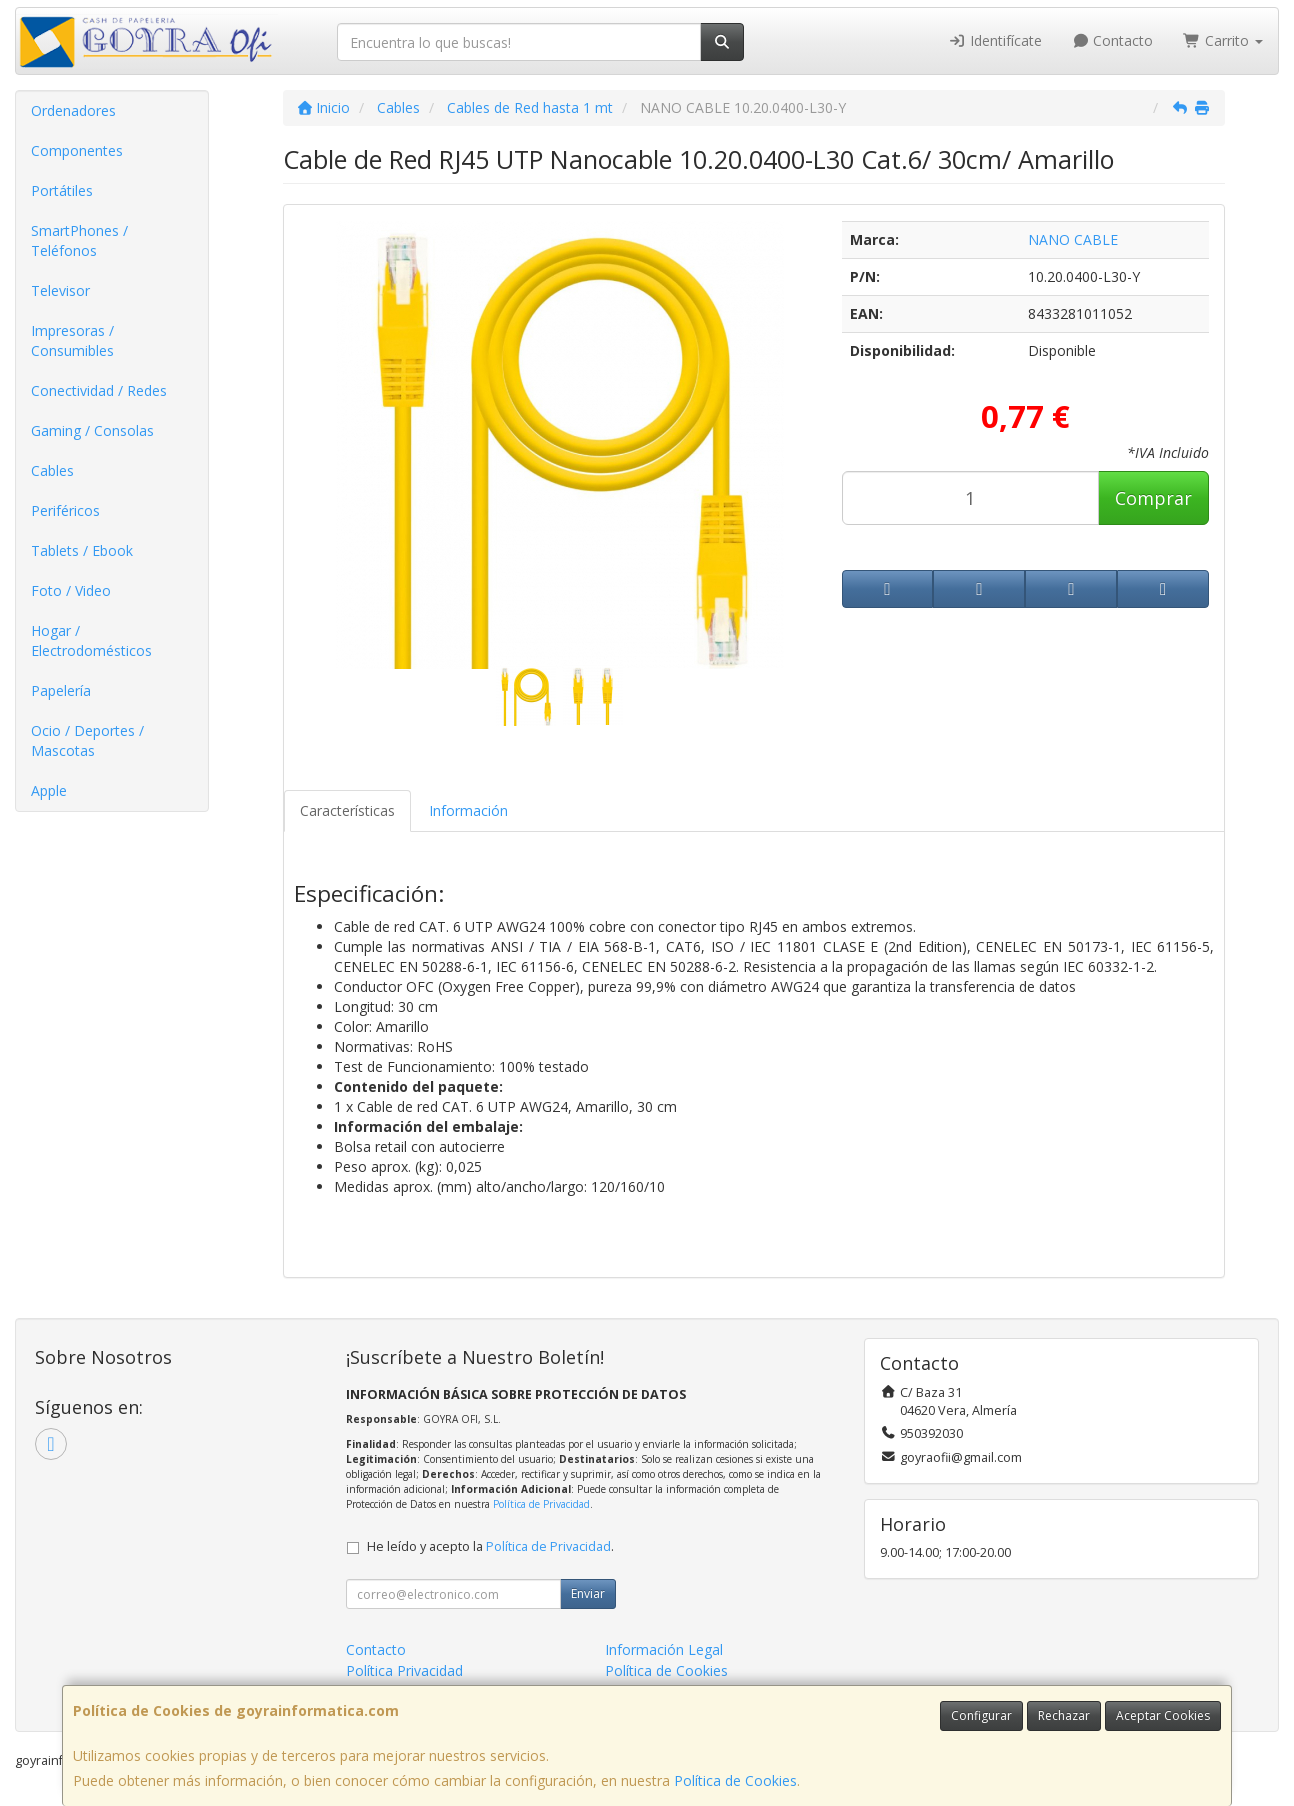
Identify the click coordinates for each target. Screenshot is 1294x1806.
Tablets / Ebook (82, 550)
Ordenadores (73, 110)
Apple (49, 790)
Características (347, 810)
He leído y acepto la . (490, 1546)
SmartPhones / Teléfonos (79, 240)
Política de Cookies (735, 1780)
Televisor (60, 290)
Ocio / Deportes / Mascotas (87, 740)
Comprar (1153, 498)
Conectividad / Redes (99, 390)
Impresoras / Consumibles (72, 340)
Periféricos (65, 510)
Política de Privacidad (541, 1504)
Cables (52, 470)
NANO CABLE (1073, 239)
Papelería (61, 690)
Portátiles (62, 190)
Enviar (588, 1593)
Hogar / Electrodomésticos (91, 640)
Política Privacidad (404, 1670)
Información (468, 810)
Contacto (1113, 40)
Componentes (77, 150)
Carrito (1223, 40)
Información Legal (664, 1649)
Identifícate (995, 40)
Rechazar (1064, 1715)
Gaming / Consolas (92, 430)
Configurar (981, 1715)
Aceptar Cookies (1163, 1715)
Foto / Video (71, 590)
